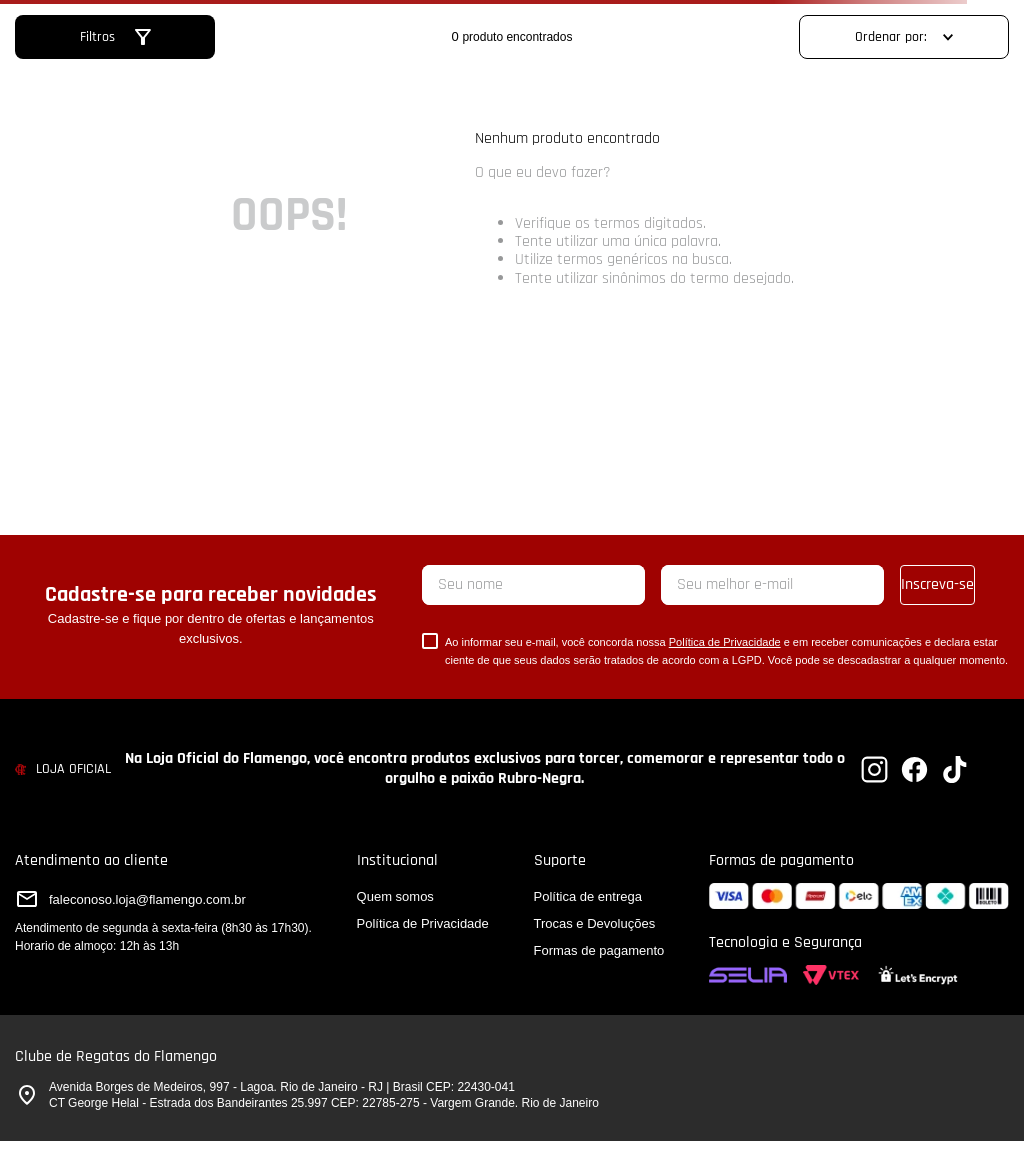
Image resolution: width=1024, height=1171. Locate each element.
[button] (115, 37)
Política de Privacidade (725, 642)
